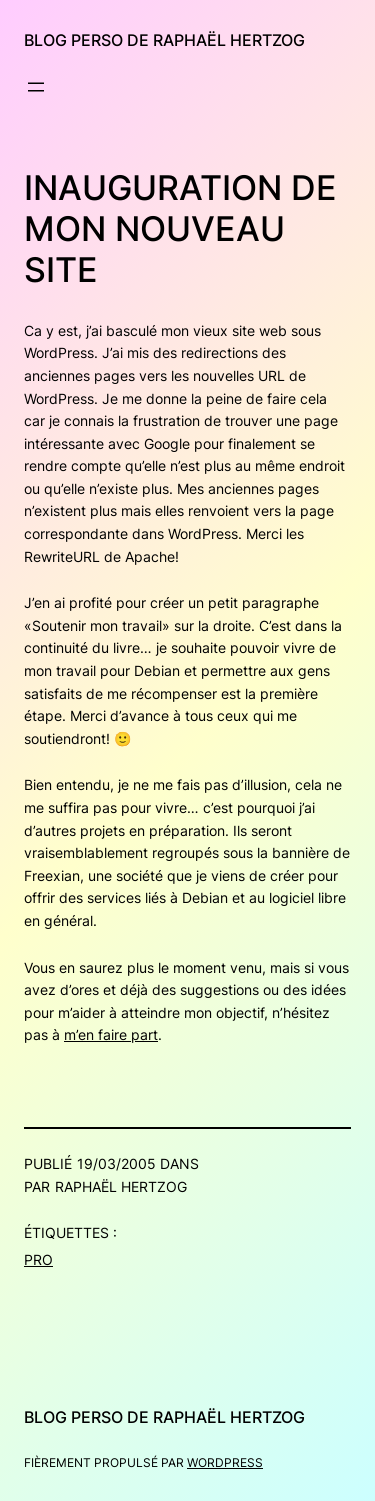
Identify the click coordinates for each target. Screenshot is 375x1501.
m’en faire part (111, 1034)
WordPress (225, 1462)
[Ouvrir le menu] (36, 87)
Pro (38, 1259)
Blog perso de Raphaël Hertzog (164, 40)
